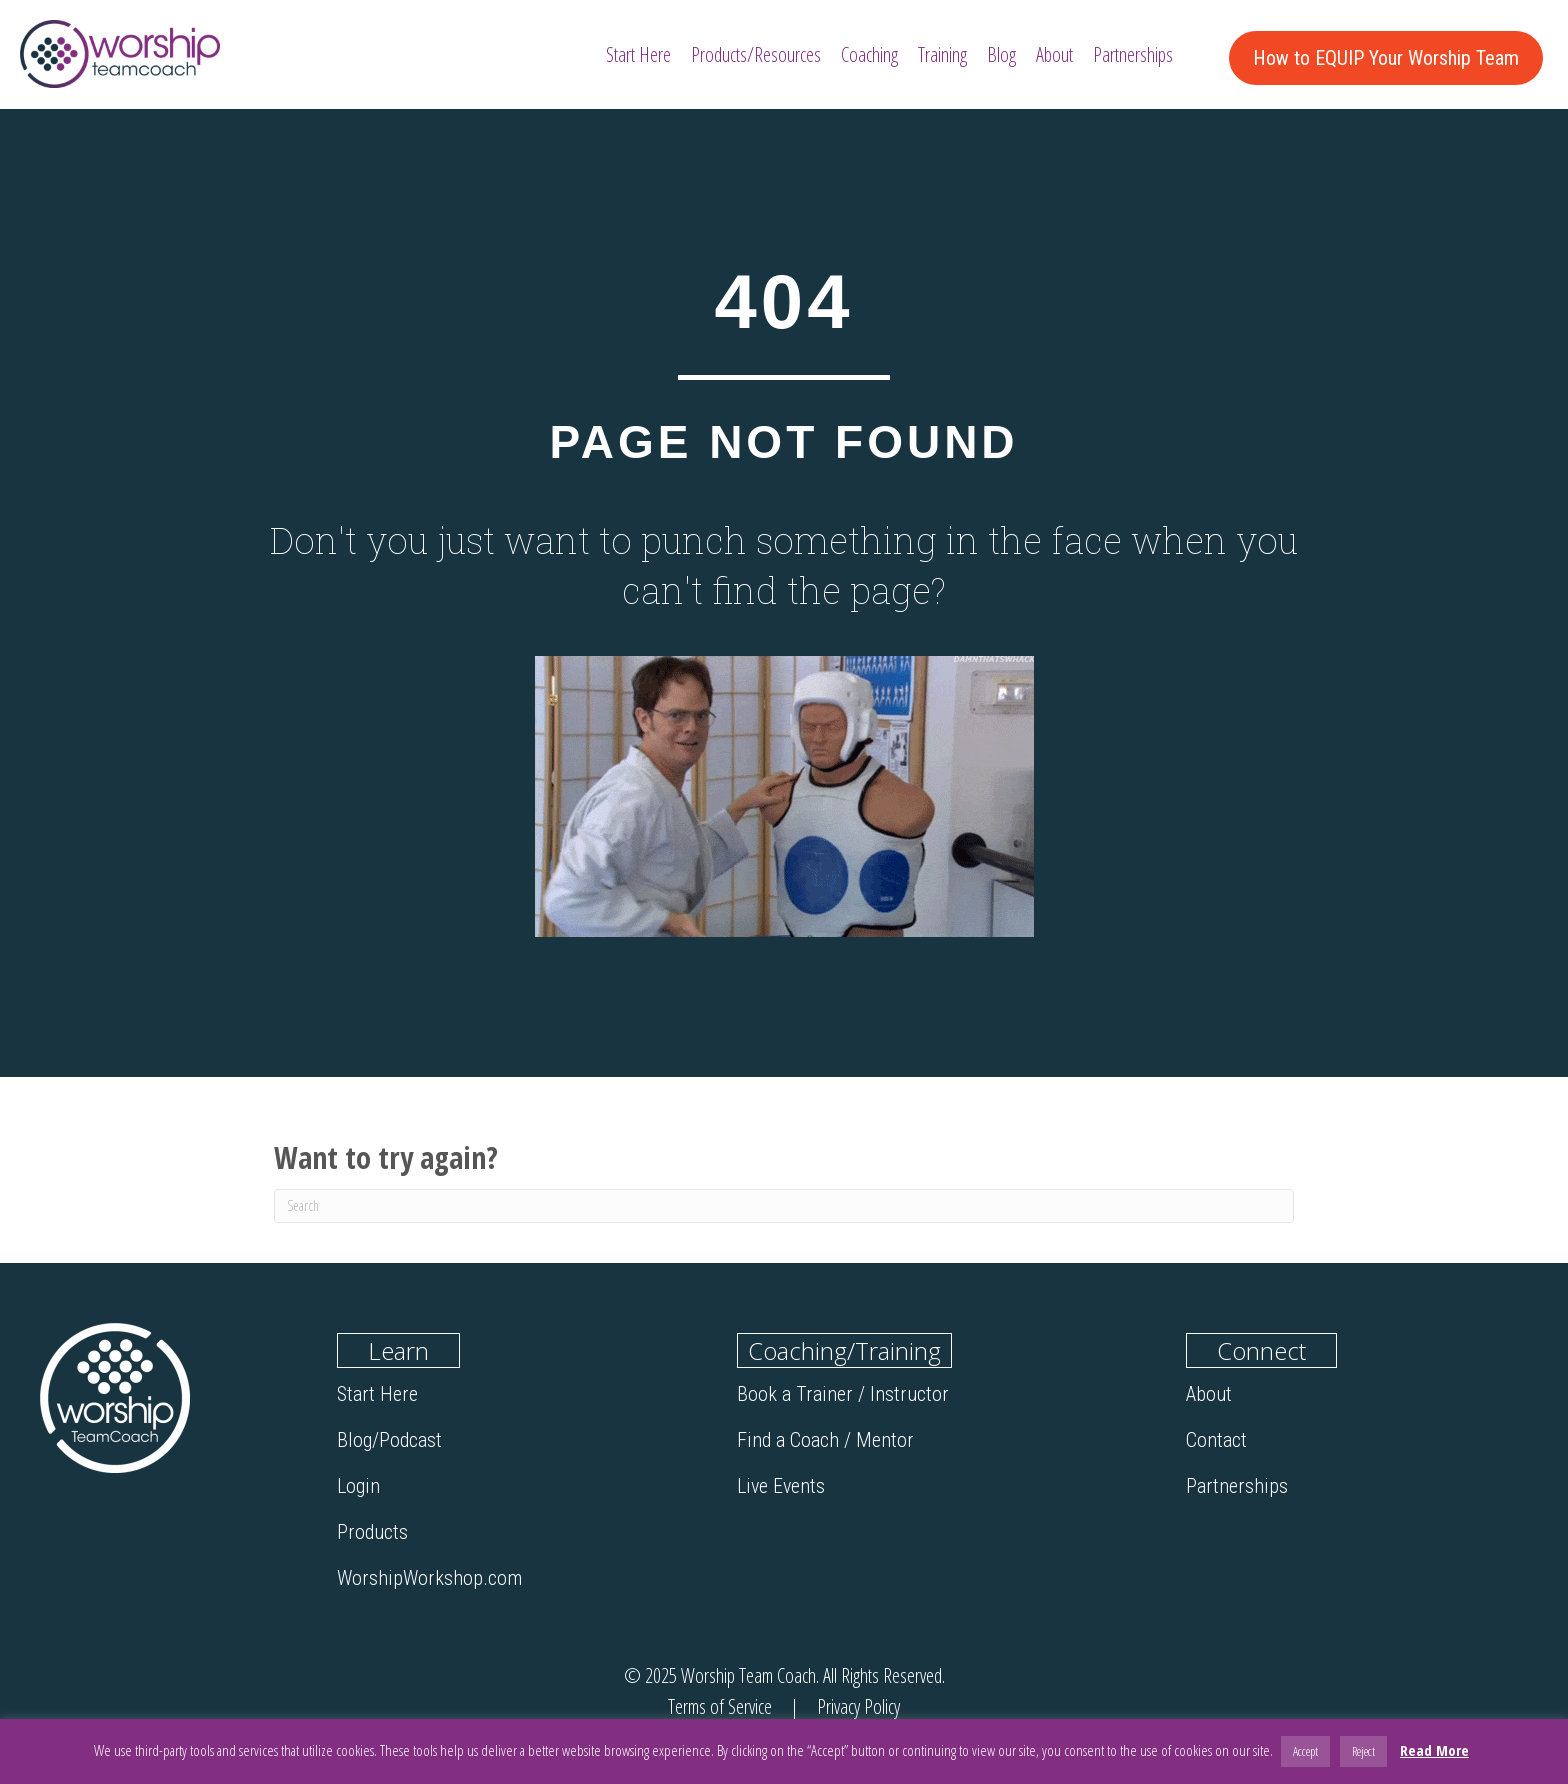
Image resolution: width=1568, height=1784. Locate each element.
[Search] (784, 1206)
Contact (1216, 1440)
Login (358, 1486)
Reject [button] (1363, 1751)
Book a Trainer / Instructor (843, 1394)
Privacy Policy (856, 1706)
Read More (1434, 1750)
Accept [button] (1305, 1751)
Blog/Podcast (389, 1440)
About (1209, 1394)
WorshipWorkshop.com (429, 1578)
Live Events (781, 1486)
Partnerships (1237, 1486)
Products (372, 1532)
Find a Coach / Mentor (825, 1440)
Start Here (377, 1394)
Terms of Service (722, 1706)
